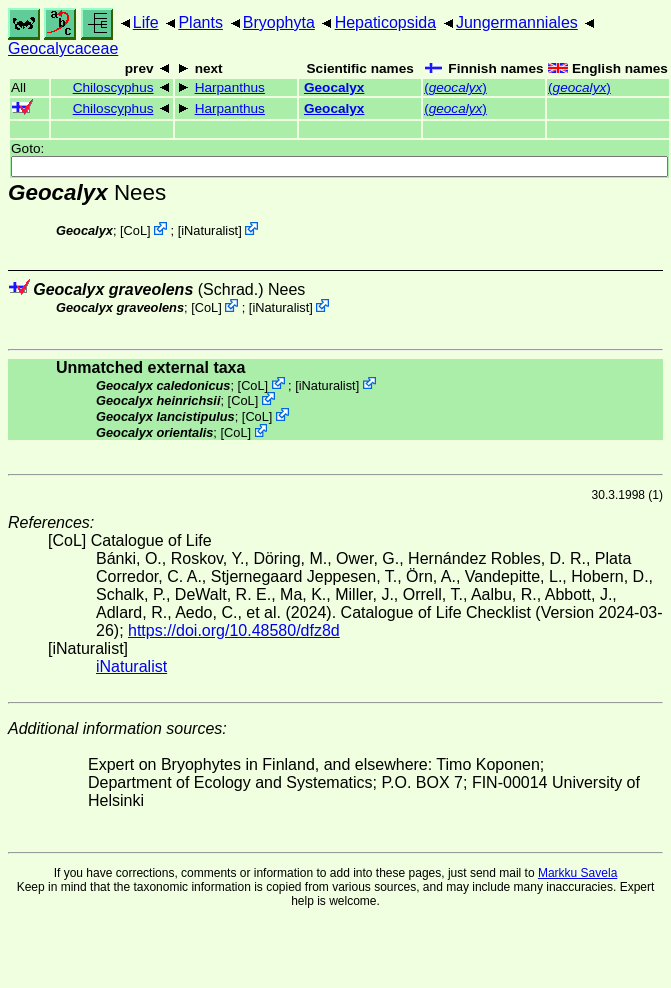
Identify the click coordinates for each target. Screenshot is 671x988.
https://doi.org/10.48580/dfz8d (234, 630)
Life (146, 22)
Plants (200, 22)
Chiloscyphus (113, 87)
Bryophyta (279, 22)
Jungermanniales (517, 22)
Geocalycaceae (63, 48)
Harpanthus (230, 87)
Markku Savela (577, 873)
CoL (135, 230)
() (455, 87)
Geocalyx (334, 87)
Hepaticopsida (385, 22)
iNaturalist (209, 230)
